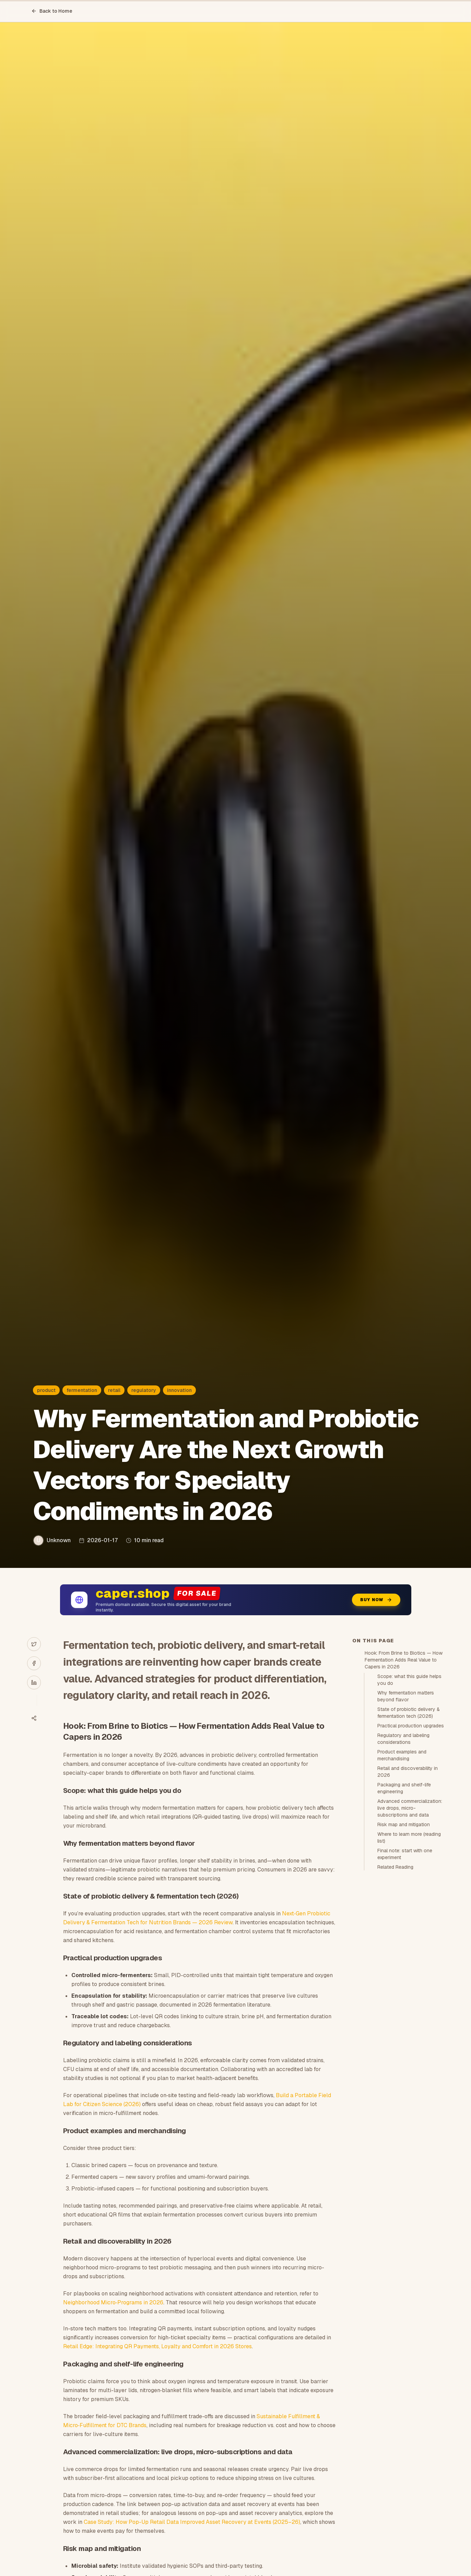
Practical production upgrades (410, 1726)
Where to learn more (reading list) (409, 1837)
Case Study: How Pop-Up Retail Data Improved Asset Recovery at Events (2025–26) (192, 2522)
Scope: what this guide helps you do (409, 1679)
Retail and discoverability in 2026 (407, 1771)
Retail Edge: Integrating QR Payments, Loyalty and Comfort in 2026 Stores (157, 2346)
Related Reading (395, 1867)
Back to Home (51, 11)
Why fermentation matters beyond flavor (405, 1696)
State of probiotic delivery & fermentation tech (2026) (408, 1712)
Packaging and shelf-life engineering (404, 1788)
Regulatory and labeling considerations (403, 1738)
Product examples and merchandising (401, 1755)
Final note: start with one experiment (404, 1853)
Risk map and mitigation (403, 1824)
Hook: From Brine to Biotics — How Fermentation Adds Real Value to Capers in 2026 (404, 1660)
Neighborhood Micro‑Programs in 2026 (113, 2302)
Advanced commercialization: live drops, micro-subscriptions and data (409, 1808)
